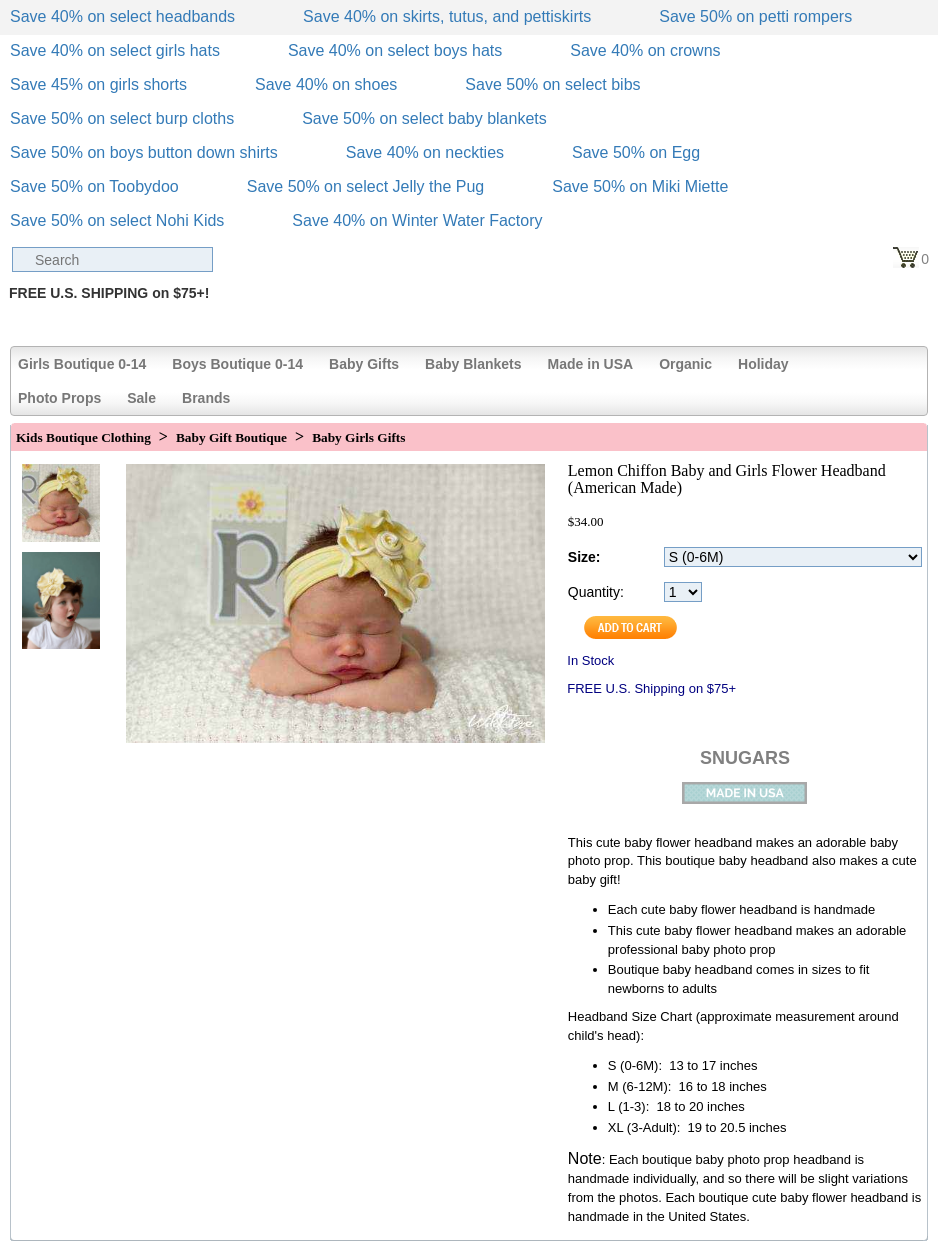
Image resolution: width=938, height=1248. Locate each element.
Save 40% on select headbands (122, 16)
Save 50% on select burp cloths (122, 118)
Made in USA (591, 364)
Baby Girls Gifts (358, 437)
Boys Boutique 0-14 (237, 364)
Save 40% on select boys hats (395, 50)
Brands (206, 398)
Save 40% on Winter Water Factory (417, 220)
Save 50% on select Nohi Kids (117, 220)
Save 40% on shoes (326, 84)
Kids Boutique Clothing (83, 437)
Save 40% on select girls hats (115, 50)
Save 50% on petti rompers (755, 16)
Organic (685, 364)
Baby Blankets (473, 364)
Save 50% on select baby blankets (424, 118)
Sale (141, 398)
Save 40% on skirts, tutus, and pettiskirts (447, 16)
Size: (584, 557)
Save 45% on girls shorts (98, 84)
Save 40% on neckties (425, 152)
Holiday (763, 364)
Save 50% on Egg (636, 152)
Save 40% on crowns (645, 50)
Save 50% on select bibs (552, 84)
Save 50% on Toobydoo (94, 186)
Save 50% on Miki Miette (640, 186)
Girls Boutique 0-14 (82, 364)
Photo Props (59, 398)
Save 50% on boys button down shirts (144, 152)
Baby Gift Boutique (231, 437)
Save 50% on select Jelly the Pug (365, 186)
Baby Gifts (364, 364)
